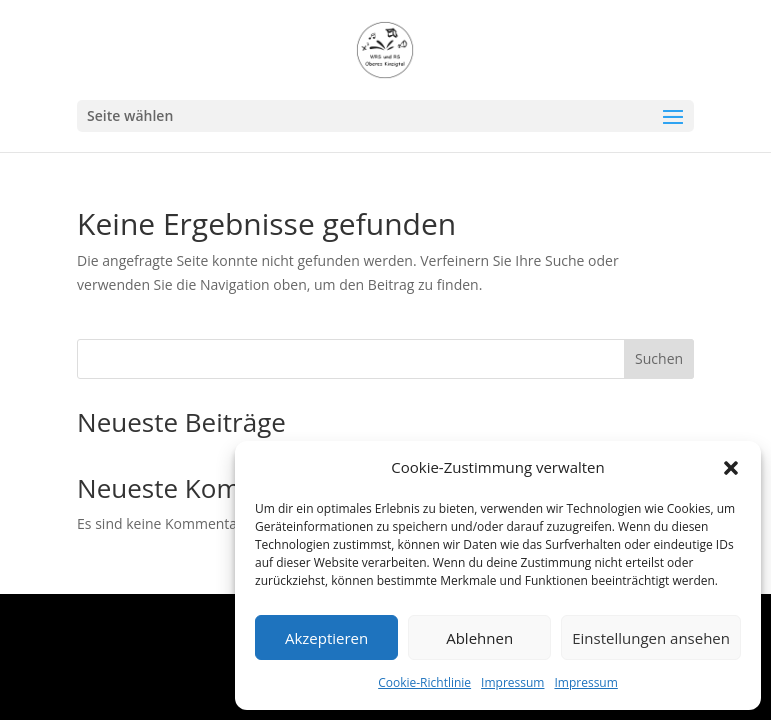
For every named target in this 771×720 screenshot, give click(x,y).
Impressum (512, 682)
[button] (731, 468)
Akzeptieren (326, 638)
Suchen (659, 358)
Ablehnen (479, 638)
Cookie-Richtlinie (424, 682)
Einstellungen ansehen (651, 638)
